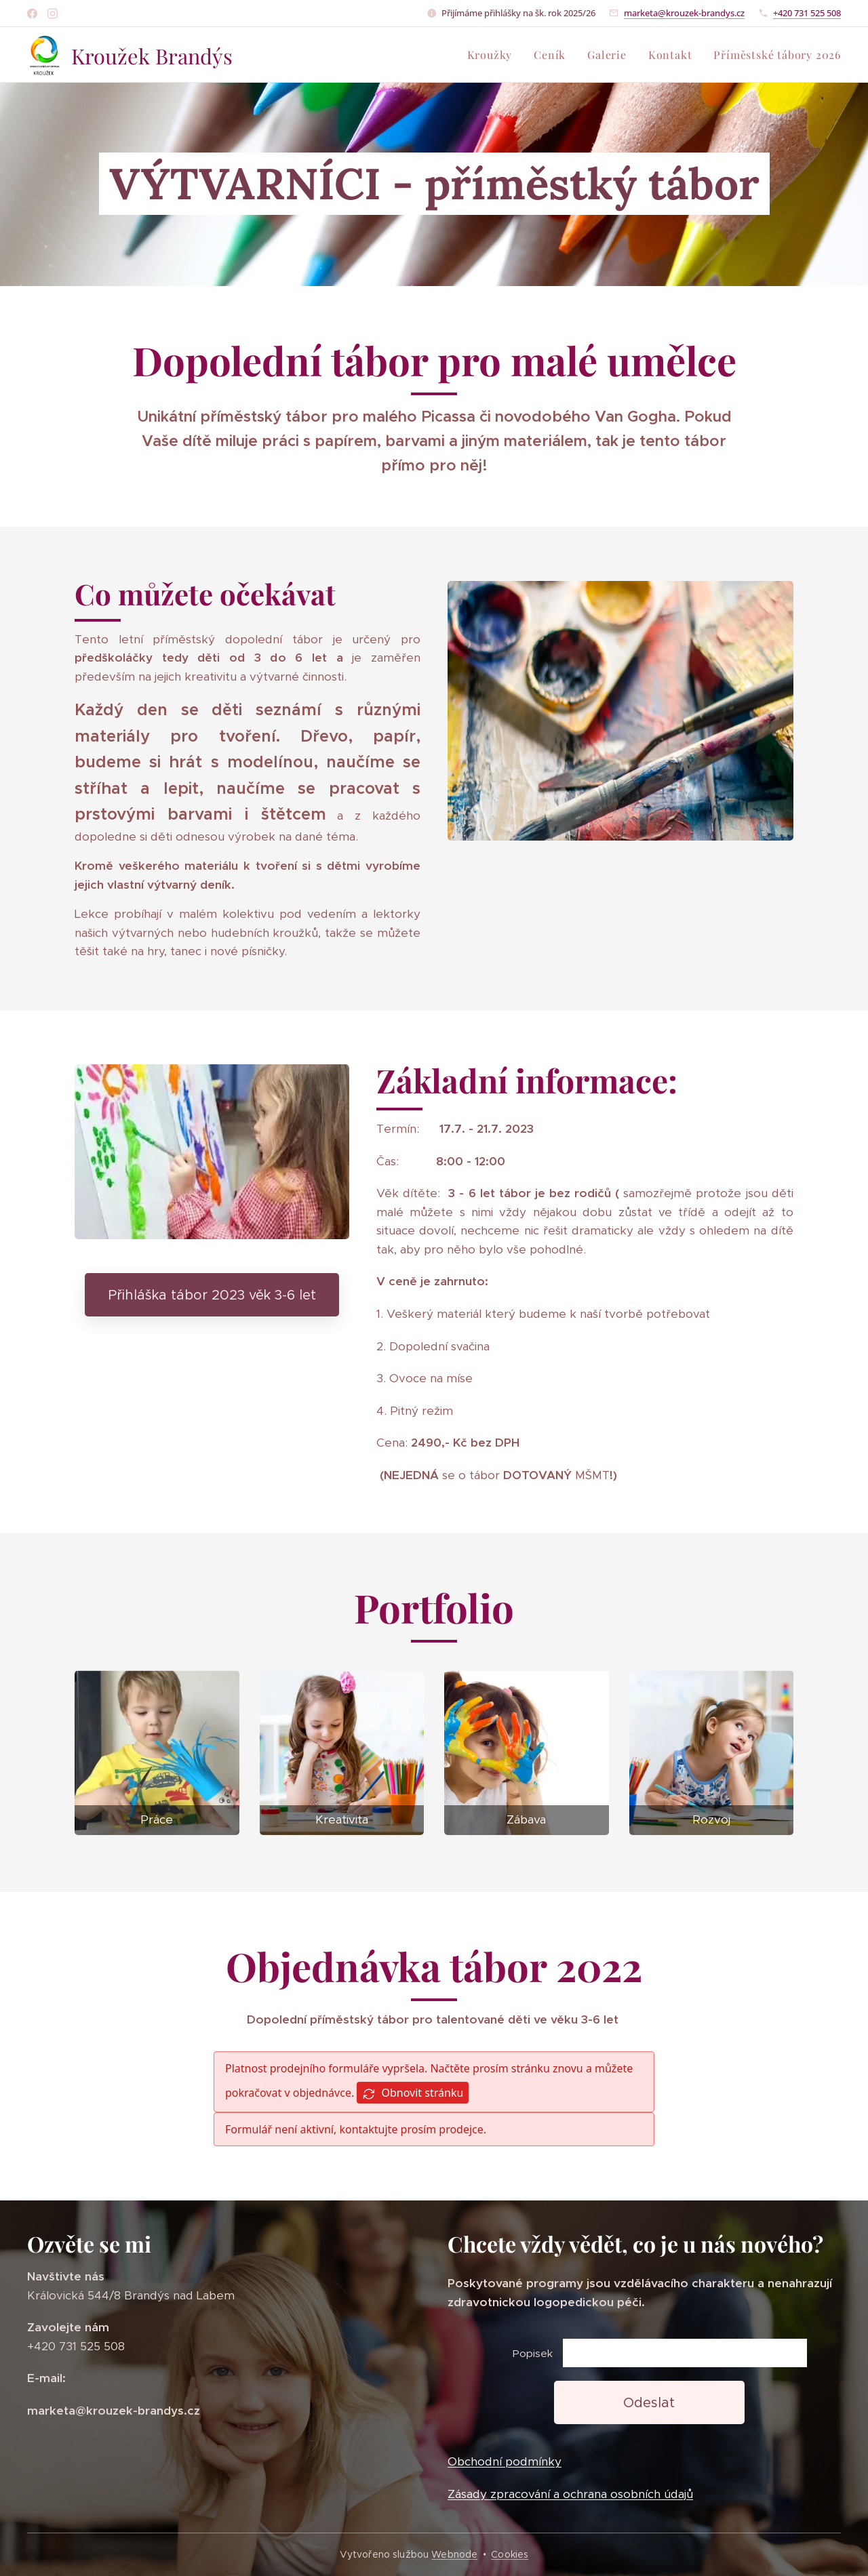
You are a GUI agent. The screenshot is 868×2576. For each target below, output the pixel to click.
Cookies (509, 2554)
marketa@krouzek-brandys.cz (684, 13)
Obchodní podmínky (504, 2462)
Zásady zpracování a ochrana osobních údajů (570, 2494)
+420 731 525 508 (807, 13)
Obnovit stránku (412, 2093)
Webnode (454, 2554)
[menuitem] (494, 55)
